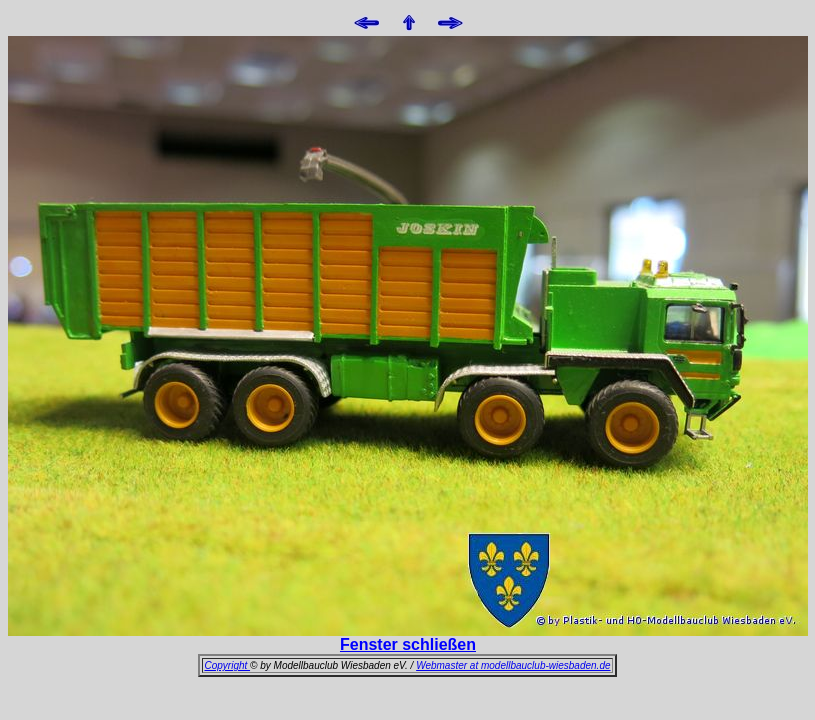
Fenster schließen (408, 644)
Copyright (227, 665)
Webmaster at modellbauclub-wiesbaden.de (513, 665)
